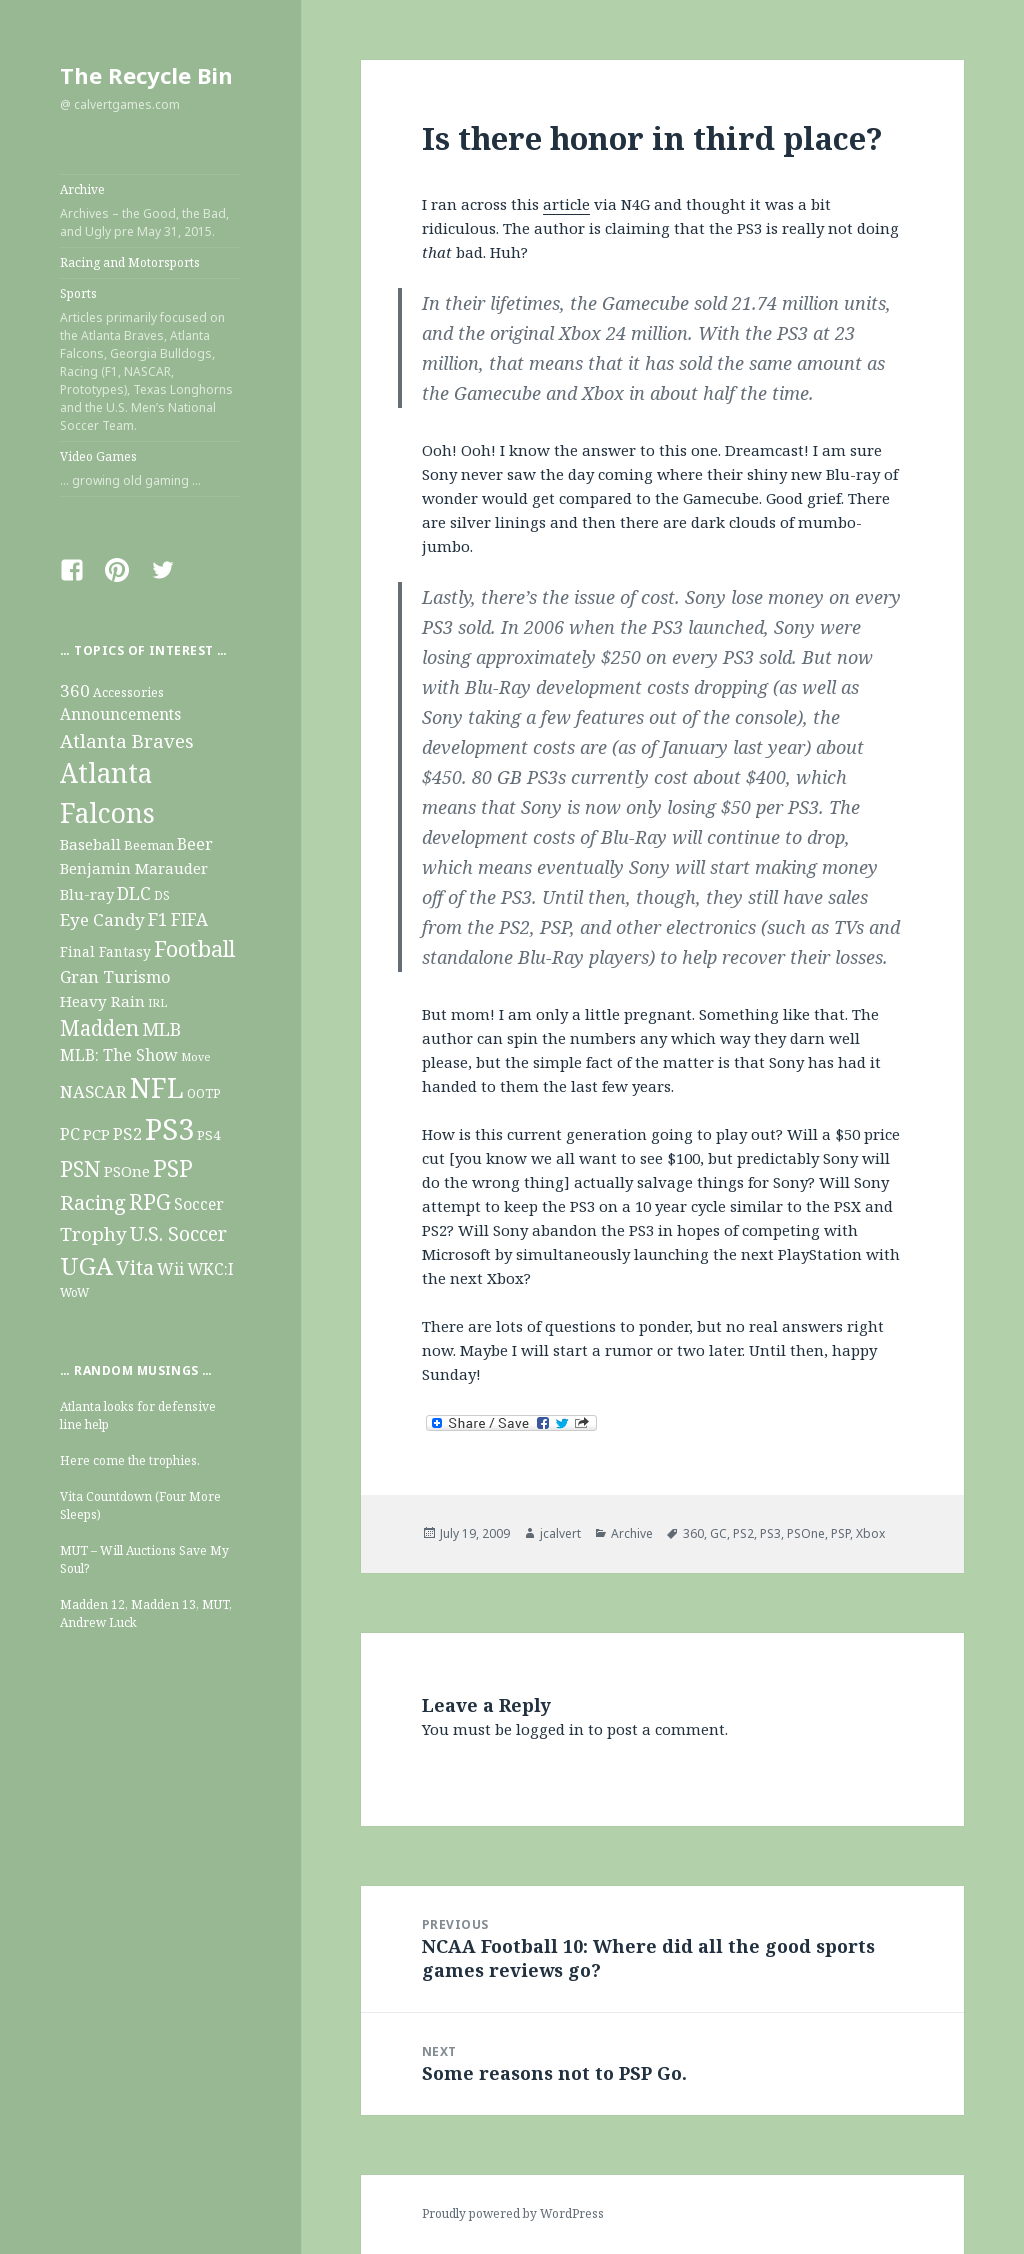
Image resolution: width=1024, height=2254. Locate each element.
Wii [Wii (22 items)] (170, 1269)
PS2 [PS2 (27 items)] (127, 1133)
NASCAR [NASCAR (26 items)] (93, 1091)
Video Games (150, 469)
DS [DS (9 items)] (162, 895)
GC (718, 1533)
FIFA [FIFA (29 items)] (189, 919)
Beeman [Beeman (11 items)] (149, 845)
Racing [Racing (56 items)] (93, 1202)
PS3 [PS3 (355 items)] (169, 1129)
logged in (550, 1729)
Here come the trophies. (130, 1460)
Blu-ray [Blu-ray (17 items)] (87, 894)
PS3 (770, 1533)
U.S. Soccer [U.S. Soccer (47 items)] (178, 1233)
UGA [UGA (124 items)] (86, 1265)
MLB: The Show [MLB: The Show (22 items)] (119, 1055)
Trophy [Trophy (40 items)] (93, 1233)
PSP (840, 1533)
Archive (150, 211)
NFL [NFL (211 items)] (157, 1087)
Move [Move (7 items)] (195, 1057)
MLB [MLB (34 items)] (161, 1029)
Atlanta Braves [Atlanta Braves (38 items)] (127, 740)
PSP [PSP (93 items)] (173, 1168)
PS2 (743, 1533)
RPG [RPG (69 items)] (150, 1201)
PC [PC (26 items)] (70, 1133)
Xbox (870, 1533)
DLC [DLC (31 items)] (134, 893)
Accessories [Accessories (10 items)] (128, 692)
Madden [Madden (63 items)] (99, 1028)
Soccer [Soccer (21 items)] (199, 1204)
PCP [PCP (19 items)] (96, 1134)
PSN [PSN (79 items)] (80, 1168)
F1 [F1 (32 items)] (158, 919)
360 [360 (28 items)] (75, 690)
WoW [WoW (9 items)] (74, 1292)
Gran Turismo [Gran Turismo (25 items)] (115, 976)
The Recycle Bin (146, 75)
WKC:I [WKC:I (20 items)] (210, 1269)
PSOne (806, 1533)
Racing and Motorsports (130, 262)
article (566, 204)
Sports (150, 360)
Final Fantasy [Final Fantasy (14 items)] (105, 951)
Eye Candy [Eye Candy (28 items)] (102, 919)
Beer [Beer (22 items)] (195, 844)
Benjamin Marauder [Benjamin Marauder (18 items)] (134, 868)
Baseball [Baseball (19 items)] (90, 844)
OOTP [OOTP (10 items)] (204, 1093)
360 (693, 1533)
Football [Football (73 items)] (194, 948)
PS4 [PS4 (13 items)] (209, 1135)
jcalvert (560, 1533)
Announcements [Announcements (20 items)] (120, 714)
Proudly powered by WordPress (513, 2213)
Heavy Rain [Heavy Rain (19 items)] (102, 1001)
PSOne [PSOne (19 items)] (127, 1171)
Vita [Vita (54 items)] (135, 1267)
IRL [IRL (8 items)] (157, 1002)
